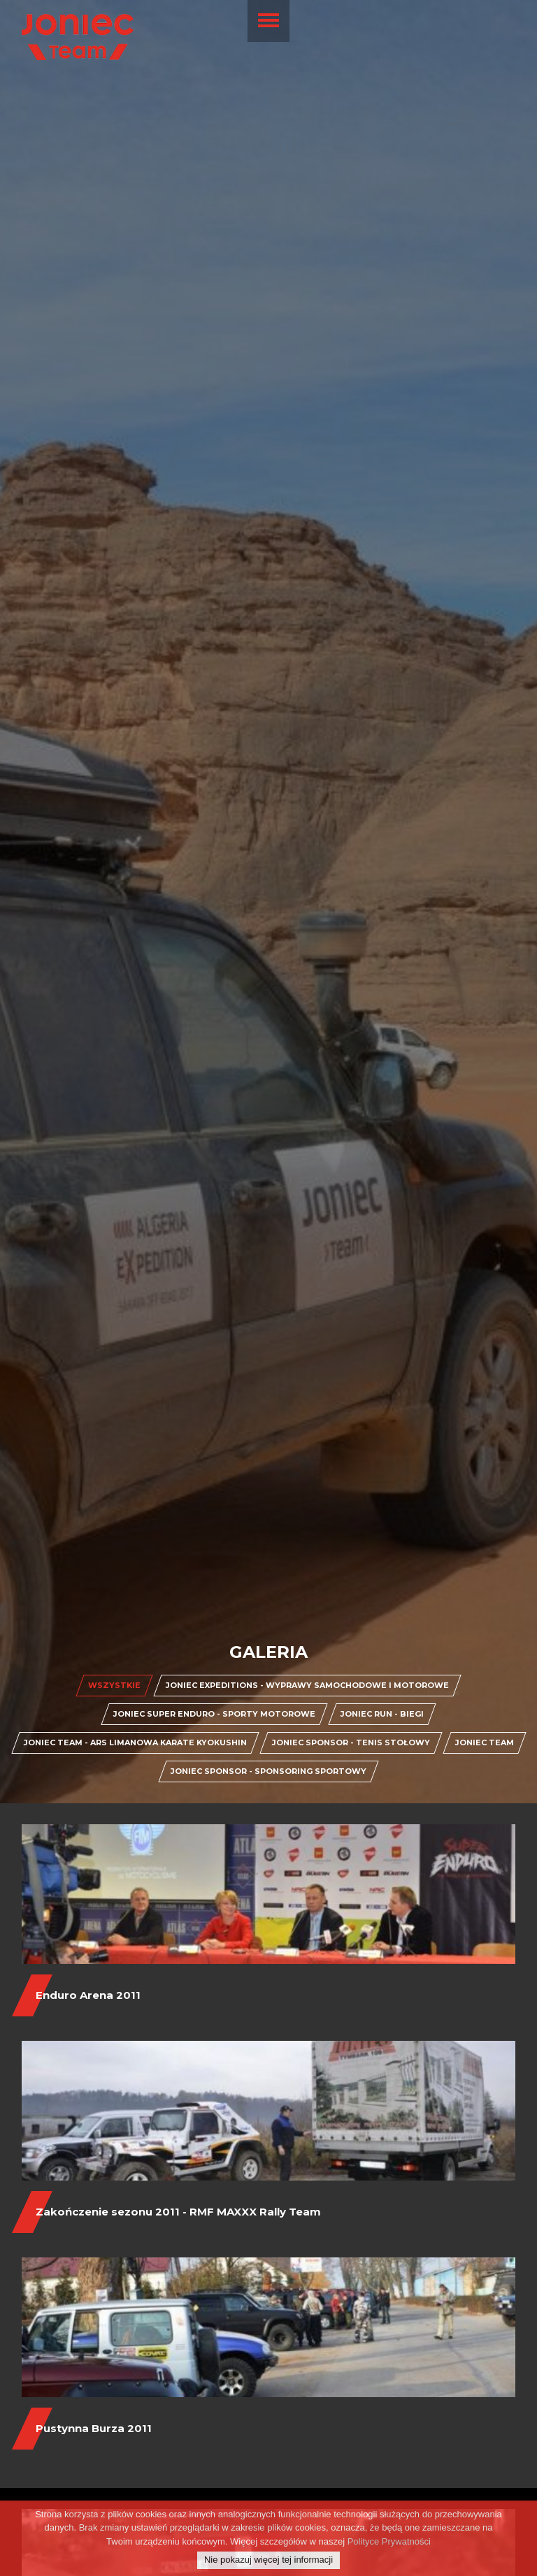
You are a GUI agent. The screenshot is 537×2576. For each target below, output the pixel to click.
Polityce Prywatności (389, 2541)
